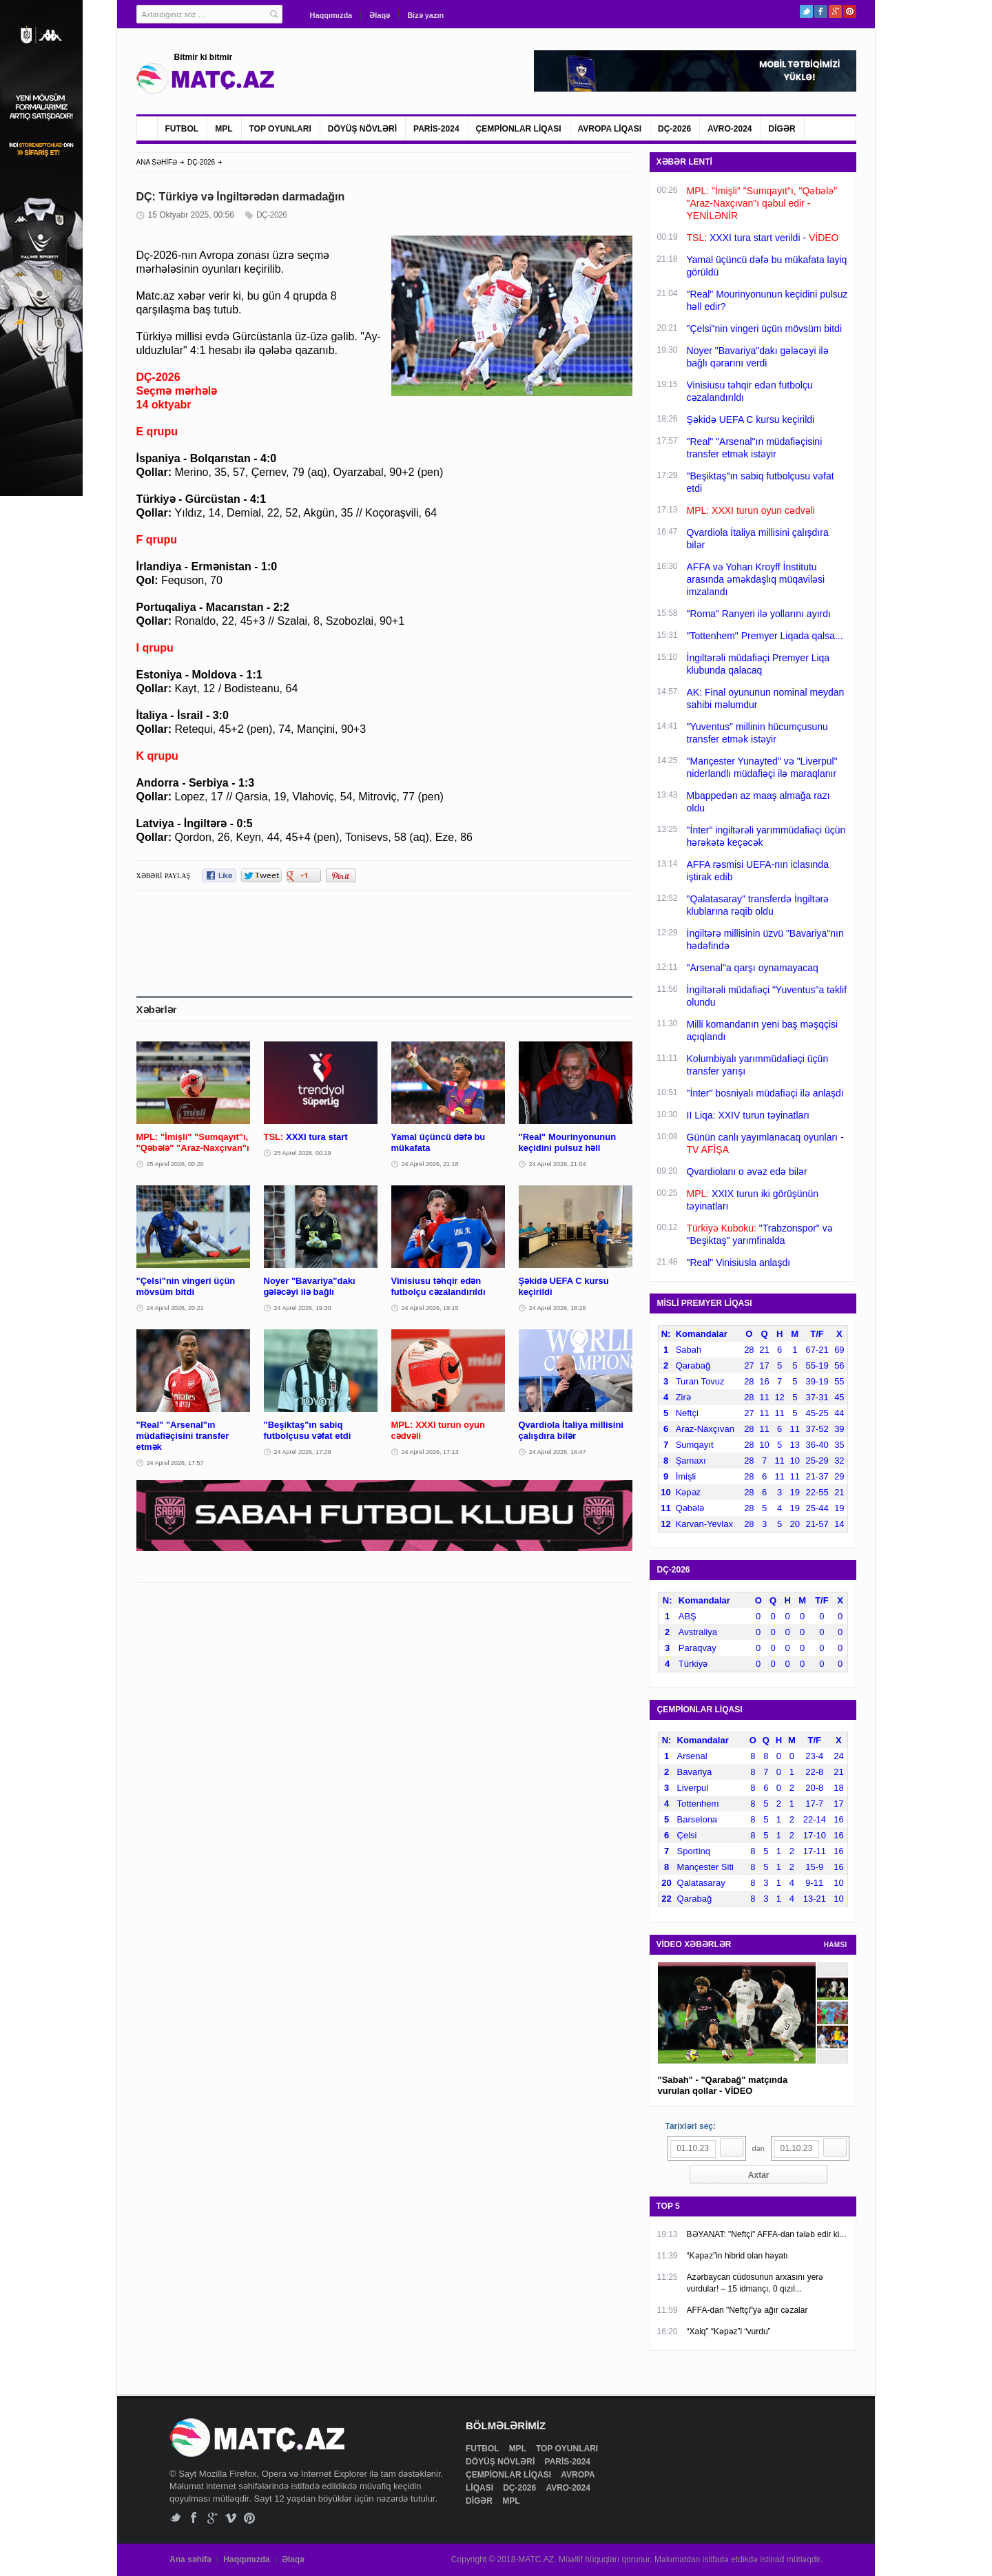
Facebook (820, 11)
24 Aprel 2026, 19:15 (430, 1308)
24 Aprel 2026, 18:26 (557, 1308)
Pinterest (849, 11)
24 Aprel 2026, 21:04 (557, 1164)
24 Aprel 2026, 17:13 (430, 1451)
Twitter (806, 11)
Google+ (835, 11)
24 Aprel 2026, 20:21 (175, 1308)
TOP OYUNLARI (280, 129)
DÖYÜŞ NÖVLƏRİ (362, 129)
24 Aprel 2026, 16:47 (557, 1451)
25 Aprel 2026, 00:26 (175, 1164)
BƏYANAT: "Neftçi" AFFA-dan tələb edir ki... (767, 2234)
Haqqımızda (331, 15)
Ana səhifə (190, 2559)
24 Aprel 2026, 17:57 (175, 1463)
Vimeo (231, 2518)
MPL (223, 129)
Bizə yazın (425, 15)
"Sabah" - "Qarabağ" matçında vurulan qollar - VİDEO (723, 2085)
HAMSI (835, 1945)
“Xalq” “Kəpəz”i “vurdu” (729, 2331)
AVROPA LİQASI (609, 129)
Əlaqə (379, 15)
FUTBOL (182, 129)
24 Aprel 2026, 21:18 (430, 1164)
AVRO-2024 (729, 129)
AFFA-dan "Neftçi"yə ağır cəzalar (747, 2310)
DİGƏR (782, 129)
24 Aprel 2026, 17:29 (302, 1451)
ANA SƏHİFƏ (157, 162)
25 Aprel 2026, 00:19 (302, 1153)
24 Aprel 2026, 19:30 (302, 1308)
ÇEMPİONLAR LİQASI (518, 129)
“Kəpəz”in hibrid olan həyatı (737, 2256)
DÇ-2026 (674, 129)
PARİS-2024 (436, 129)
